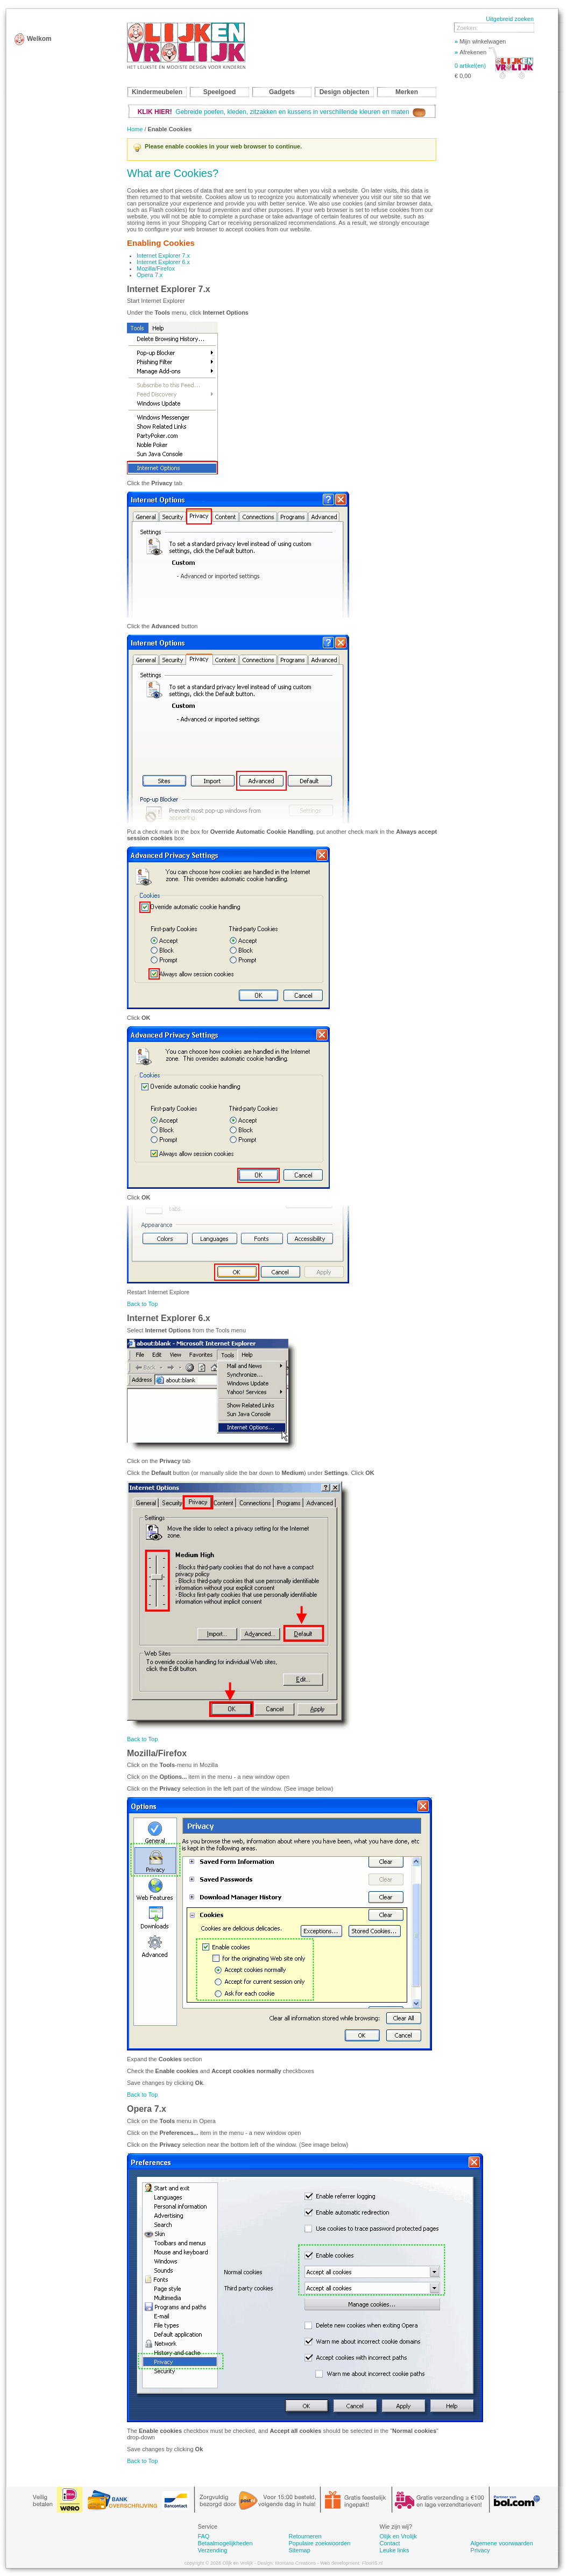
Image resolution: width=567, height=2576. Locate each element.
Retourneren (304, 2536)
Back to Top (142, 1304)
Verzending (212, 2550)
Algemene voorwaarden (502, 2543)
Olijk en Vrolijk (398, 2536)
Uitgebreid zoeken (510, 19)
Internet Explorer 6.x (163, 262)
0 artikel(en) (470, 65)
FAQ (203, 2536)
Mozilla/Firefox (156, 268)
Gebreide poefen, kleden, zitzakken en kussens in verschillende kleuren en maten (282, 112)
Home (135, 129)
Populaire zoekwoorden (319, 2543)
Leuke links (394, 2550)
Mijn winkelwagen (480, 41)
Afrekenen (470, 52)
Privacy (480, 2550)
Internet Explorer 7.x (163, 255)
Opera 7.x (149, 275)
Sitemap (299, 2550)
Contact (390, 2543)
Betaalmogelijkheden (224, 2543)
